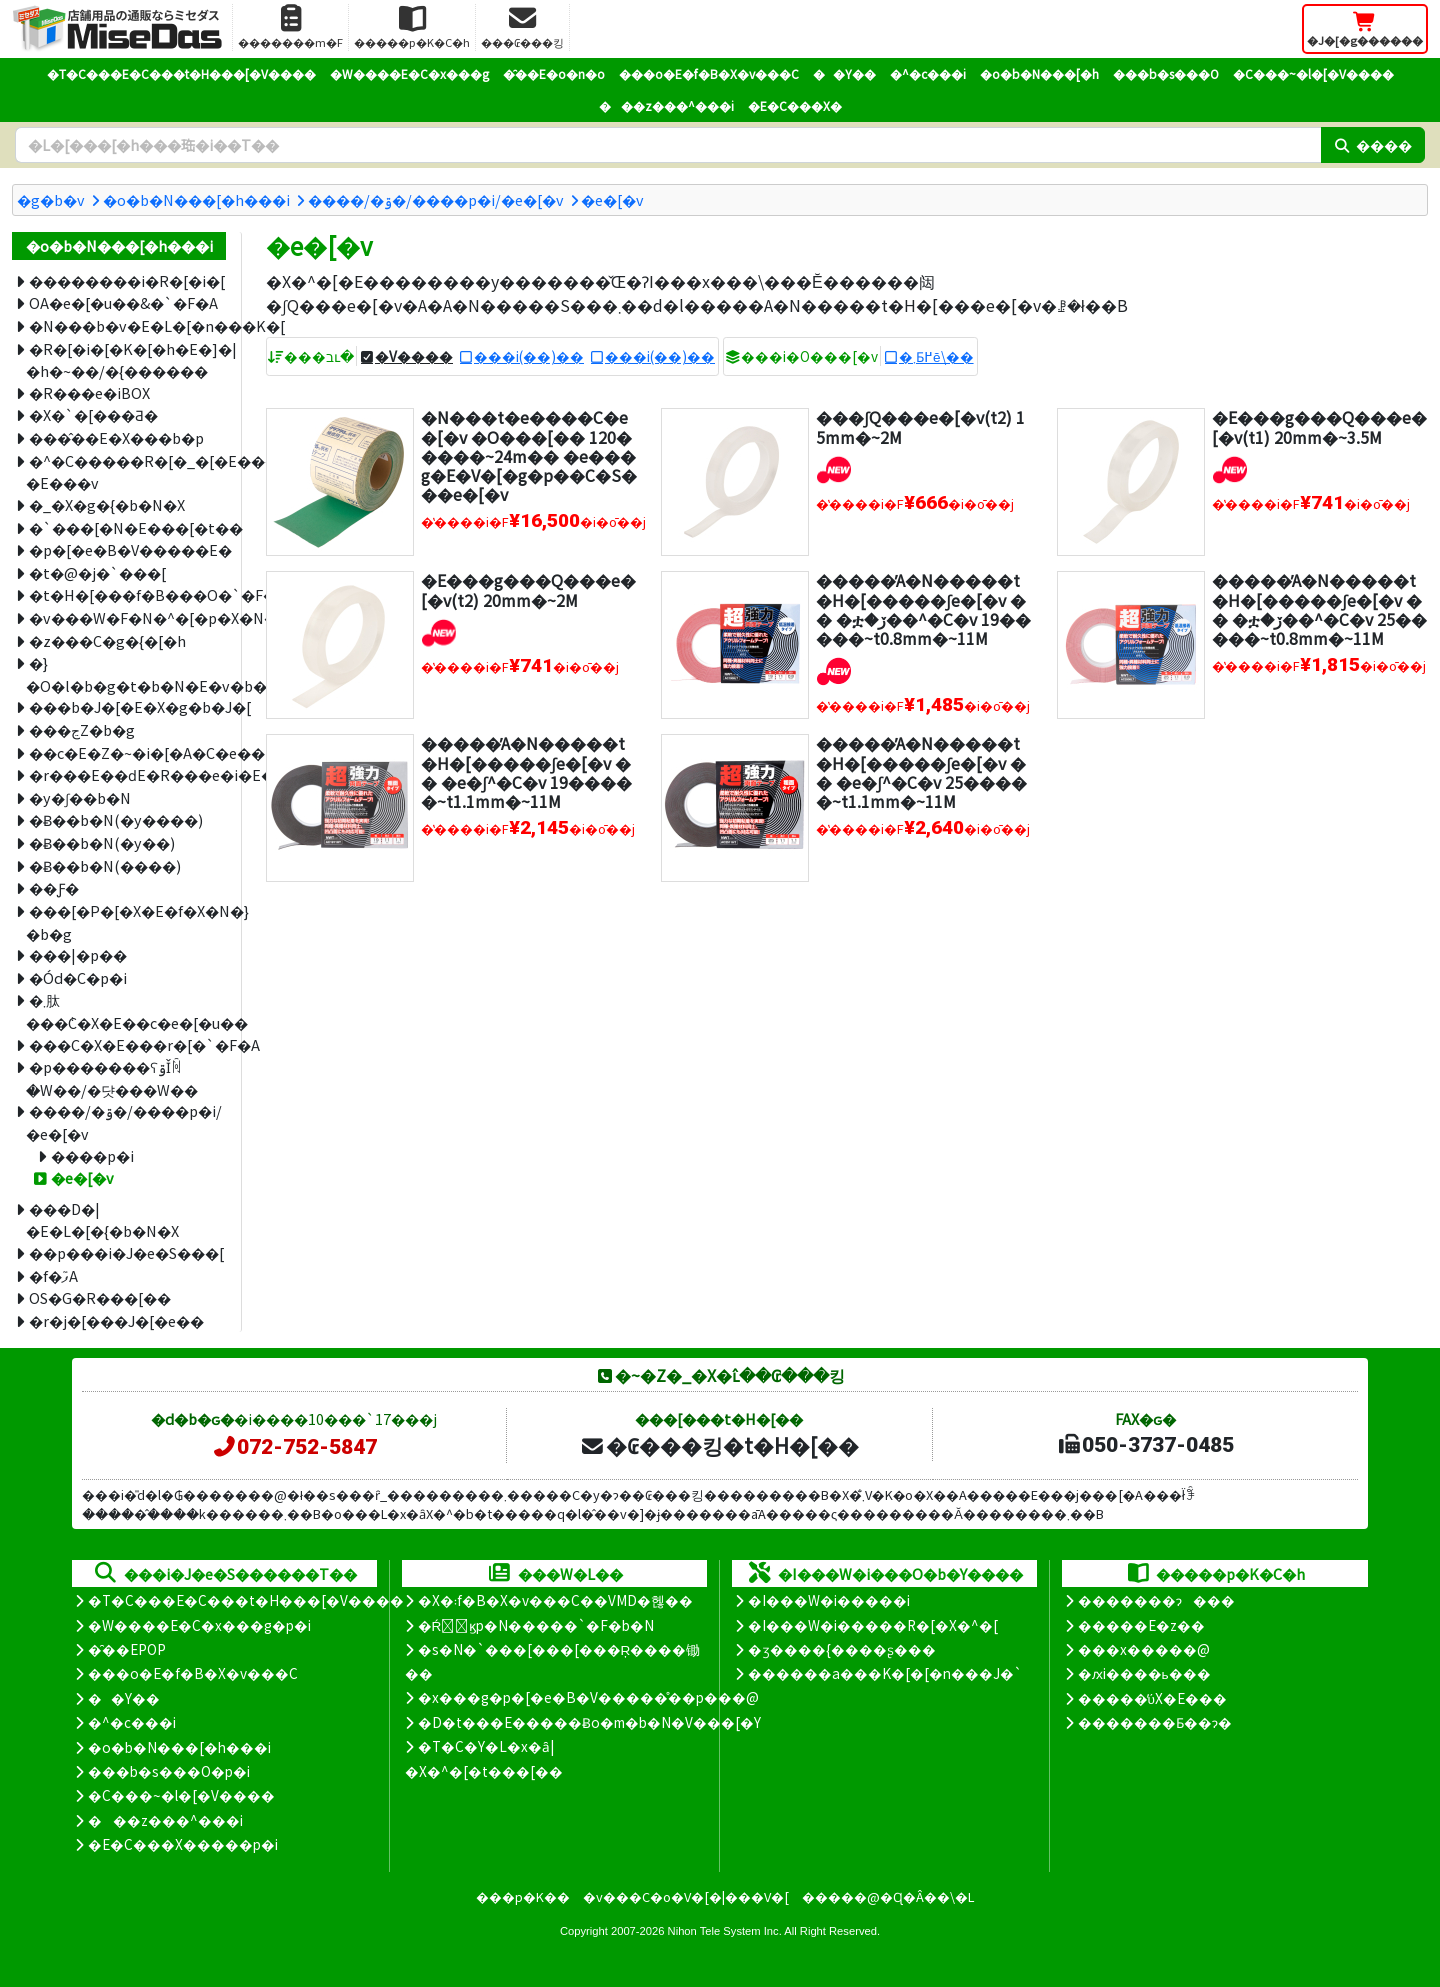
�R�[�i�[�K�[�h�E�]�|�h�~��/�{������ (126, 360)
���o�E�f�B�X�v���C (709, 73)
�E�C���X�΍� (795, 105)
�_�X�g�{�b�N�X (107, 504)
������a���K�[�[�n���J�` (885, 1673)
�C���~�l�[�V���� (1313, 73)
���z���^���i (666, 105)
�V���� (414, 356)
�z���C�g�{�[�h (107, 640)
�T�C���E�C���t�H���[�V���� (181, 73)
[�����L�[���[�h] (668, 145)
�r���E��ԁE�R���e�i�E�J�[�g (127, 774)
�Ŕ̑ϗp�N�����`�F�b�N (536, 1625)
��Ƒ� (54, 887)
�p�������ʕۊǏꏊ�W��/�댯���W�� (112, 1078)
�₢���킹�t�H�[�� (719, 1445)
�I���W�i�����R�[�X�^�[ (873, 1625)
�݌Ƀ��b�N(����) (105, 865)
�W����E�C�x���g (409, 73)
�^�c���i (928, 73)
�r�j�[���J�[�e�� (116, 1320)
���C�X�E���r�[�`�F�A (127, 1044)
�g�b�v (51, 199)
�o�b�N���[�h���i (196, 199)
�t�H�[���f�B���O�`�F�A (127, 594)
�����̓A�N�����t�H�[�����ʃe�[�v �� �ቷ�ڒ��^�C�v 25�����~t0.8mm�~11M (1319, 609)
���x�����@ (1144, 1649)
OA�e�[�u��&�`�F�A (123, 302)
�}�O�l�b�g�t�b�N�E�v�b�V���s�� (126, 674)
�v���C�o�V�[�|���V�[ (686, 1896)
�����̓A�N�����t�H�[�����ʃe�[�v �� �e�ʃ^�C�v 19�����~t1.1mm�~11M (526, 772)
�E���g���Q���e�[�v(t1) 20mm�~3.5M (1319, 426)
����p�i (92, 1155)
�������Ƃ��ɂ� (1155, 1722)
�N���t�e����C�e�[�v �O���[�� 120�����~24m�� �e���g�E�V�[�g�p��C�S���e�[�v (529, 455)
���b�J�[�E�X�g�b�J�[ (127, 706)
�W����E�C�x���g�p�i (199, 1625)
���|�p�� (78, 954)
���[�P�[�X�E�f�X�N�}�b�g (126, 922)
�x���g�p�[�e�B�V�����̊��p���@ (588, 1697)
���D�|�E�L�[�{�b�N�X (102, 1220)
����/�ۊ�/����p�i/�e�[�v (436, 199)
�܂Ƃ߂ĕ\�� (936, 356)
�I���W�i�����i (829, 1600)
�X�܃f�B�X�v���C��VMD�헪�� (555, 1600)
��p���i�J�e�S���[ (126, 1252)
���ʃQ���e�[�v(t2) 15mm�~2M (920, 426)
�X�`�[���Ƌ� (93, 414)
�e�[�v (612, 199)
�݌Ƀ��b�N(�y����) (116, 819)
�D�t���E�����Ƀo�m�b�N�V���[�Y (589, 1722)
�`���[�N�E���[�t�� (127, 527)
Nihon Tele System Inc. (725, 1931)
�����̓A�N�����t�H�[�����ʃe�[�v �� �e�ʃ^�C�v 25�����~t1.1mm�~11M (921, 772)
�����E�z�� (1141, 1625)
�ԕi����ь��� (1144, 1673)
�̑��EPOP (127, 1649)
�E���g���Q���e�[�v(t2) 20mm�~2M (528, 589)
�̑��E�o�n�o (554, 73)
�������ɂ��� (1156, 1600)
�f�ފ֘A (53, 1275)
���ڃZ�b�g (82, 729)
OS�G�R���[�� (100, 1297)
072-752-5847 (294, 1447)
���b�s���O (1166, 73)
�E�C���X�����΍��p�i (183, 1844)
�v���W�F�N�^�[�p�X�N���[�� (127, 617)
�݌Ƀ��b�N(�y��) (102, 842)
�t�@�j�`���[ (97, 572)
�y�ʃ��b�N (80, 797)
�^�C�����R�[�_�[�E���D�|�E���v (126, 472)
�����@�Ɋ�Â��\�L (888, 1896)
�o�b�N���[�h (1039, 73)
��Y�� (844, 73)
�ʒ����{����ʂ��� (842, 1649)
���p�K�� (523, 1896)
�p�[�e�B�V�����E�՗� (127, 549)
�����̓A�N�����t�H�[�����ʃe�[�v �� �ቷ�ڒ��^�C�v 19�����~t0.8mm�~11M (923, 609)
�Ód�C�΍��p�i (78, 977)
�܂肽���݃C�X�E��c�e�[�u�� (126, 1011)
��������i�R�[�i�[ (127, 280)
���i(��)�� (529, 356)
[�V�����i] (833, 466)
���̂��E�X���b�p (116, 437)
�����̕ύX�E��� (1152, 1698)
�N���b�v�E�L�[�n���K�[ (127, 325)
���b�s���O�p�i (169, 1771)
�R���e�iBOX (89, 392)
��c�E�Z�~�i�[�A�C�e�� (127, 752)
